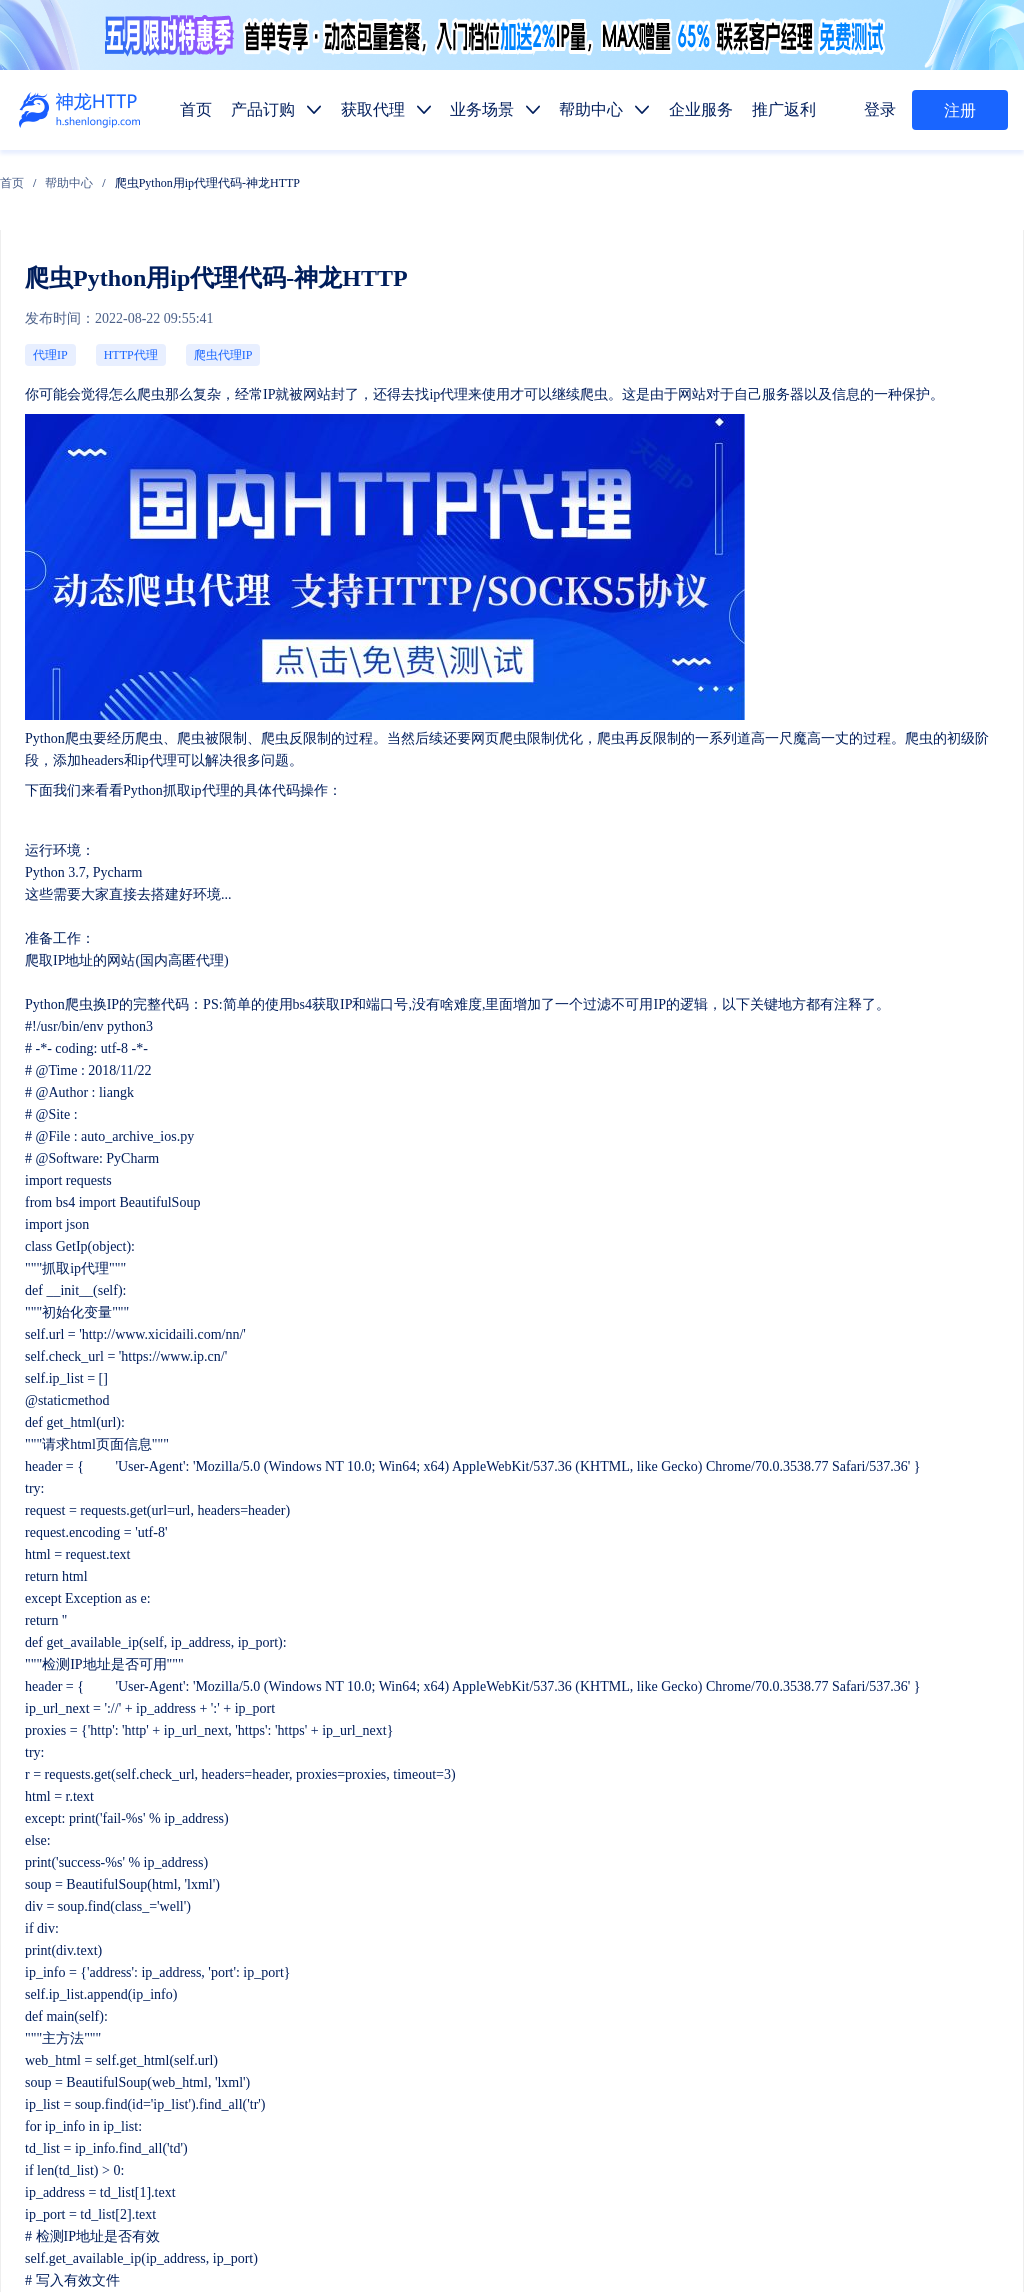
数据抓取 (450, 2017)
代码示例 (520, 2064)
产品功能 (450, 2111)
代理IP (43, 266)
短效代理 (450, 1923)
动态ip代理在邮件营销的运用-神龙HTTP (915, 1545)
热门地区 (596, 2064)
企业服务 (678, 1876)
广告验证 (602, 2017)
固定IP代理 (608, 1923)
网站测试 (980, 2017)
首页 (160, 171)
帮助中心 (217, 171)
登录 (887, 110)
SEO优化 (905, 2017)
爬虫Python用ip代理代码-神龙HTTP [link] (354, 171)
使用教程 (526, 2111)
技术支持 (191, 2116)
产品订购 (450, 1876)
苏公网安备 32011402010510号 (674, 2245)
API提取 (447, 2064)
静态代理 (526, 1970)
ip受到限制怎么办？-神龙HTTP (95, 1545)
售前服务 (191, 2076)
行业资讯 (602, 2111)
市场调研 (754, 2017)
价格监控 (678, 2017)
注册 (960, 111)
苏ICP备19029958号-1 (516, 2245)
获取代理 (526, 1876)
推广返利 (754, 1876)
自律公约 (912, 2192)
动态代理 (450, 1970)
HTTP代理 (84, 266)
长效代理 (526, 1923)
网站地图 (456, 2218)
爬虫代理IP (133, 266)
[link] (160, 171)
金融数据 (830, 2017)
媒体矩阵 (526, 2017)
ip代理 (242, 287)
